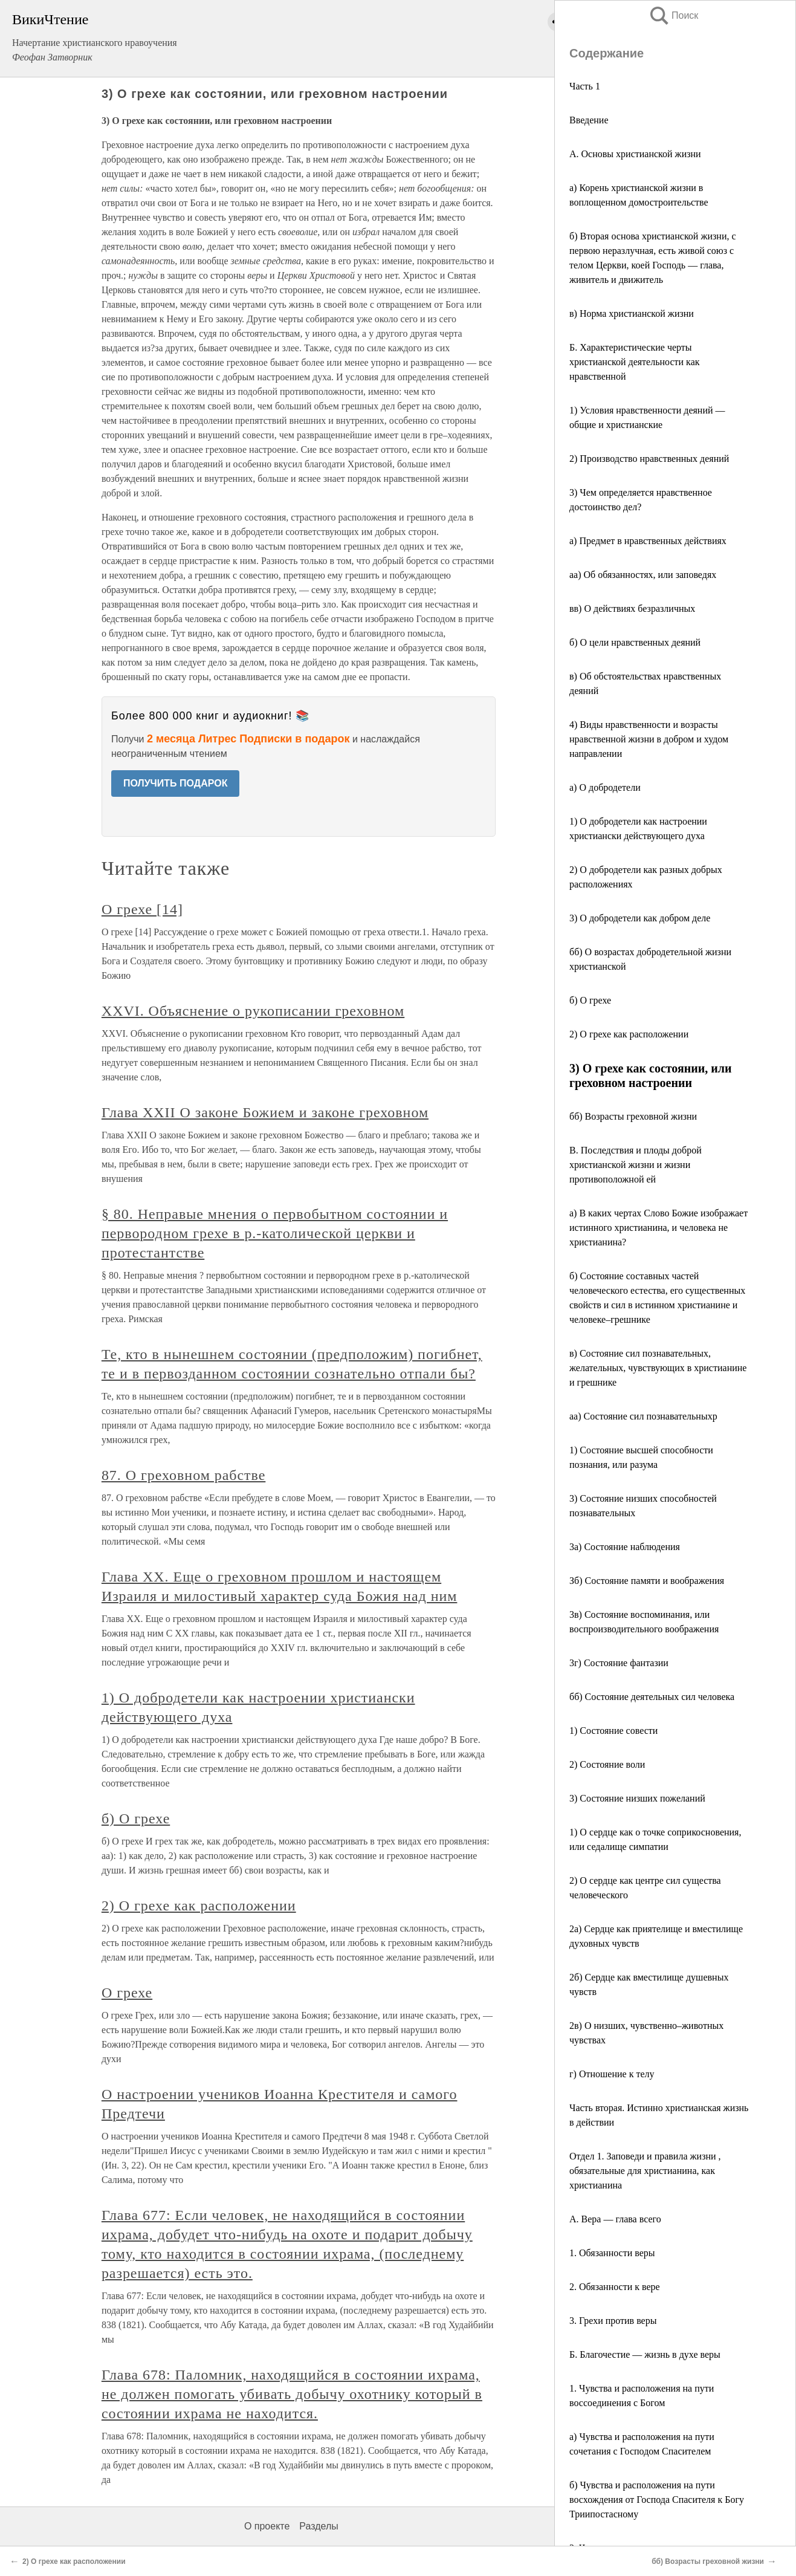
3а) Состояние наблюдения (624, 1547)
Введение (589, 120)
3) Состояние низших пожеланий (637, 1798)
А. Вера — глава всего (615, 2219)
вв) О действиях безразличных (632, 608)
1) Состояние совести (613, 1730)
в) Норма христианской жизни (631, 313)
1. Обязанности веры (612, 2253)
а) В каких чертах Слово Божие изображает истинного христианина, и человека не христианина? (658, 1227)
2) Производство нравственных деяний (649, 458)
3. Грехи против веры (612, 2320)
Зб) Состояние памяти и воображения (649, 1580)
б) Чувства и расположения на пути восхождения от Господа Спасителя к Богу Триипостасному (656, 2499)
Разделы (318, 2526)
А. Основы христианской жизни (635, 154)
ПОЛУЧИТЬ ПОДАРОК (175, 783)
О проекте (267, 2526)
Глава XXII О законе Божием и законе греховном (265, 1112)
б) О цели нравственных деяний (635, 642)
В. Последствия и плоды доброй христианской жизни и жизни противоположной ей (635, 1164)
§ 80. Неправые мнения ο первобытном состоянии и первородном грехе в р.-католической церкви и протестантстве (275, 1233)
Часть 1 (584, 86)
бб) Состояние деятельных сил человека (651, 1697)
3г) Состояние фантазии (618, 1663)
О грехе (127, 1992)
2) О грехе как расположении (628, 1034)
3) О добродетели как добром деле (639, 918)
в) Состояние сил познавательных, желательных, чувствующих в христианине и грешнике (657, 1367)
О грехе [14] (142, 909)
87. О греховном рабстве (183, 1475)
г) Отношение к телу (612, 2074)
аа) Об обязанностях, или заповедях (642, 574)
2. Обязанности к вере (614, 2287)
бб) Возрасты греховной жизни (633, 1116)
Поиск (673, 15)
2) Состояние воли (607, 1764)
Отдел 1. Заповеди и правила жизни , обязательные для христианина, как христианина (645, 2170)
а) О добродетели (605, 787)
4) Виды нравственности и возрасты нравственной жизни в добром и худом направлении (648, 739)
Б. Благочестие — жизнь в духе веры (644, 2354)
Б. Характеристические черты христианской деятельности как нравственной (634, 361)
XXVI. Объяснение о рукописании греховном (253, 1011)
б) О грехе (590, 1000)
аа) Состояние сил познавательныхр (643, 1416)
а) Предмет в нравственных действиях (647, 541)
